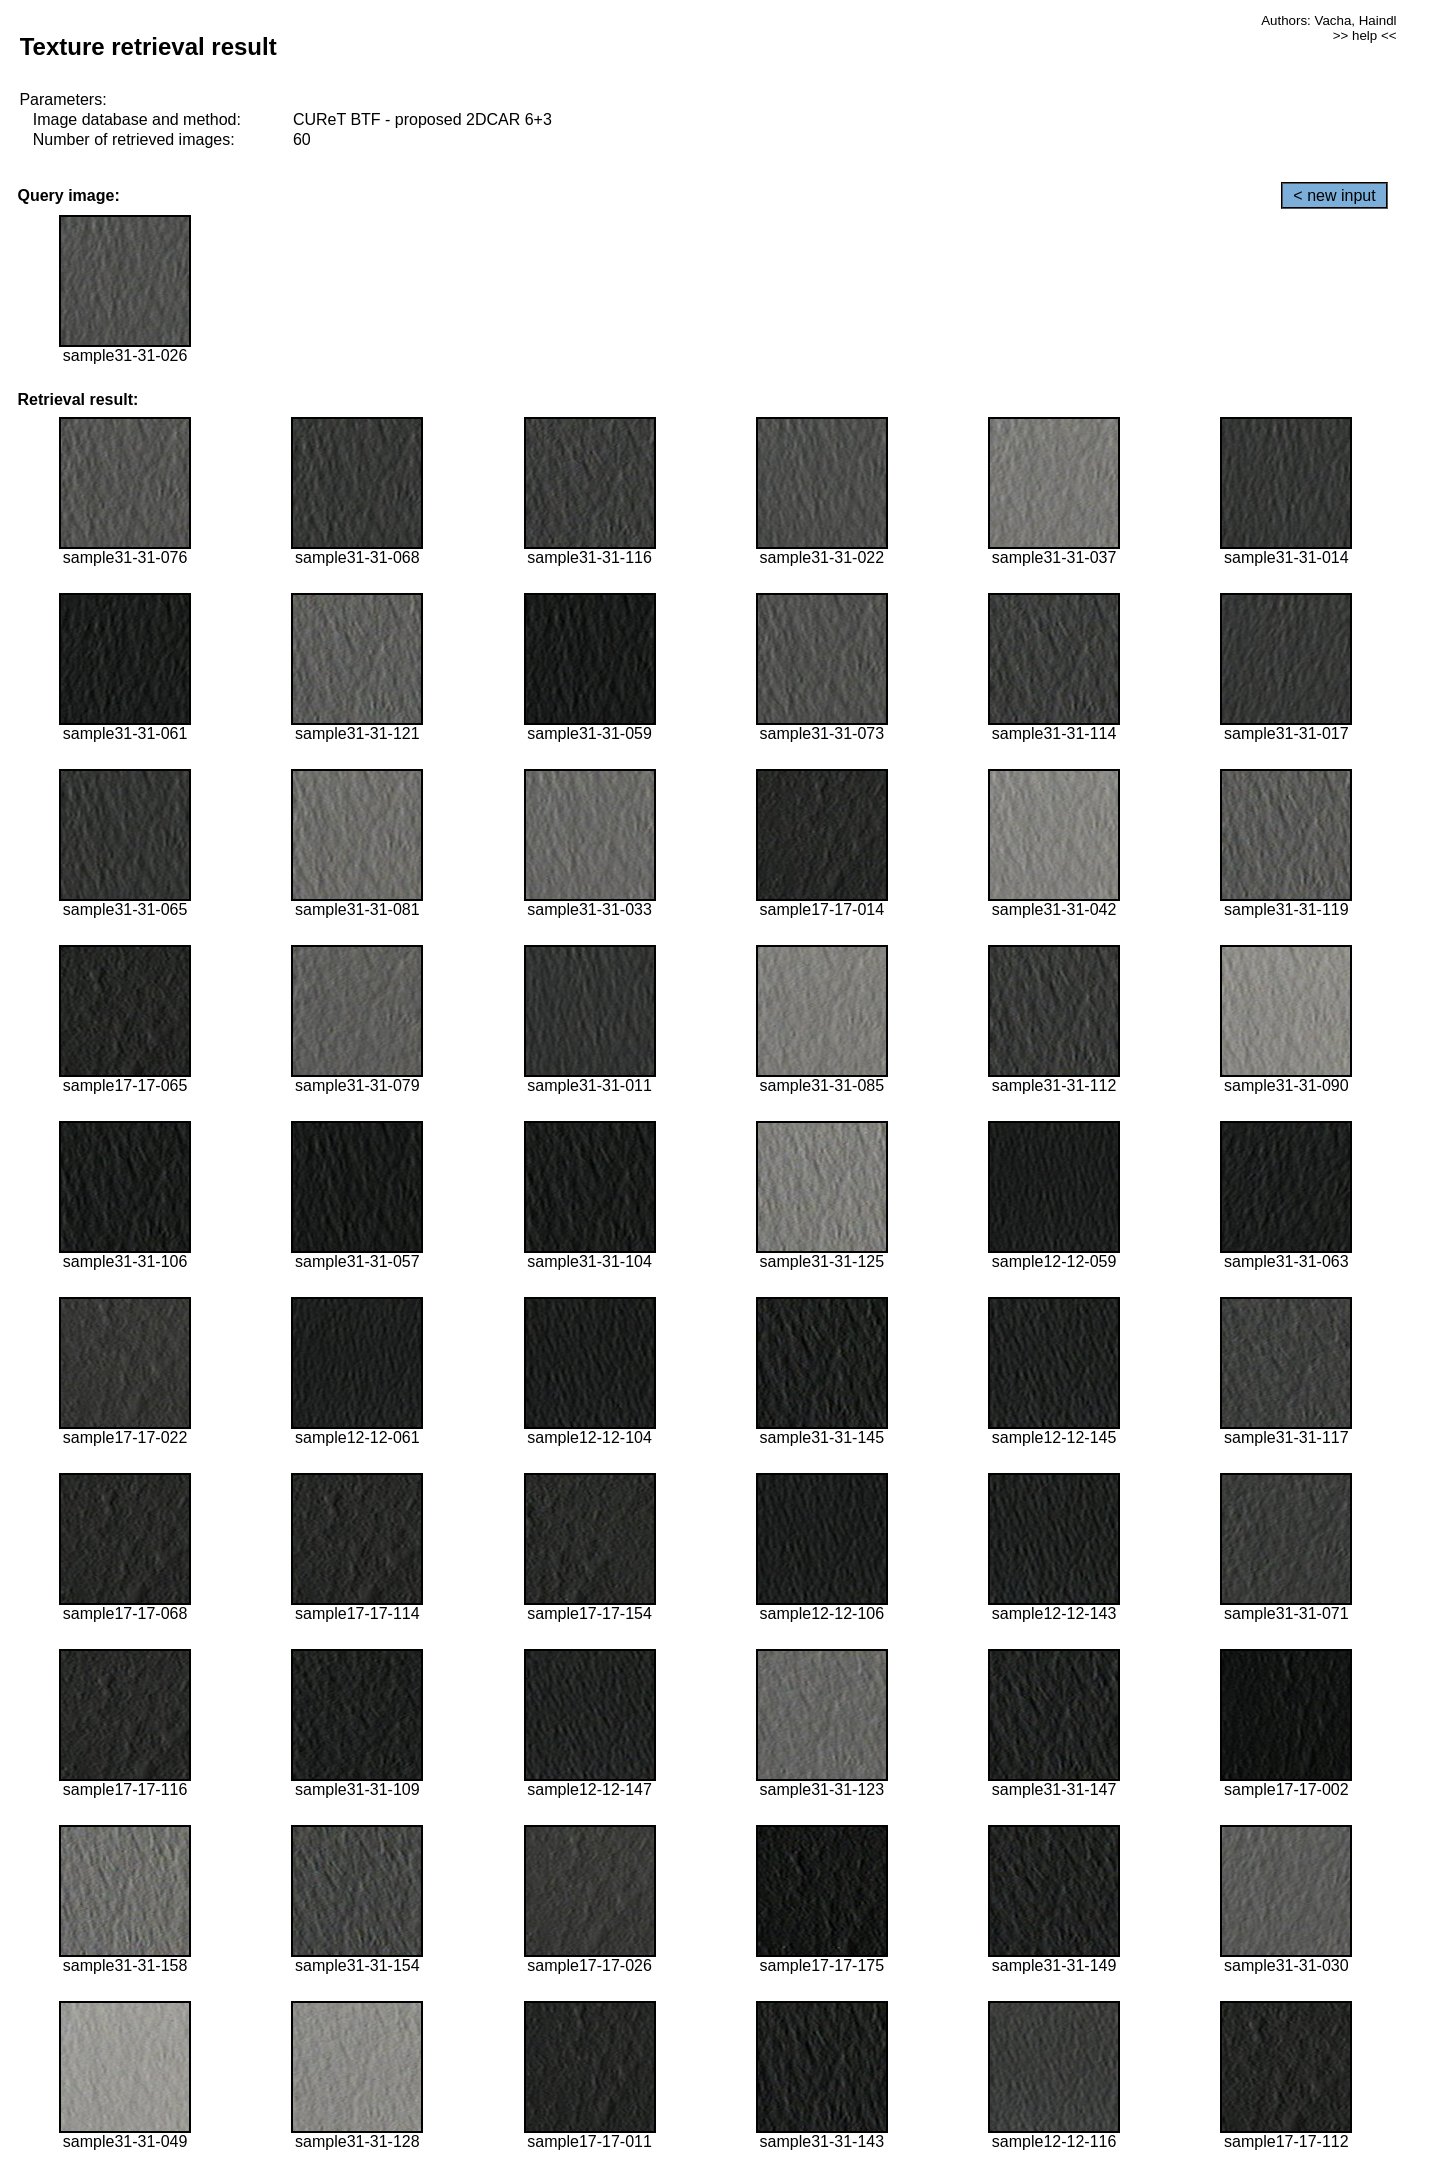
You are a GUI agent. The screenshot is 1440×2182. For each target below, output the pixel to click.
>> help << (1365, 35)
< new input (1334, 195)
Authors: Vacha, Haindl (1328, 20)
